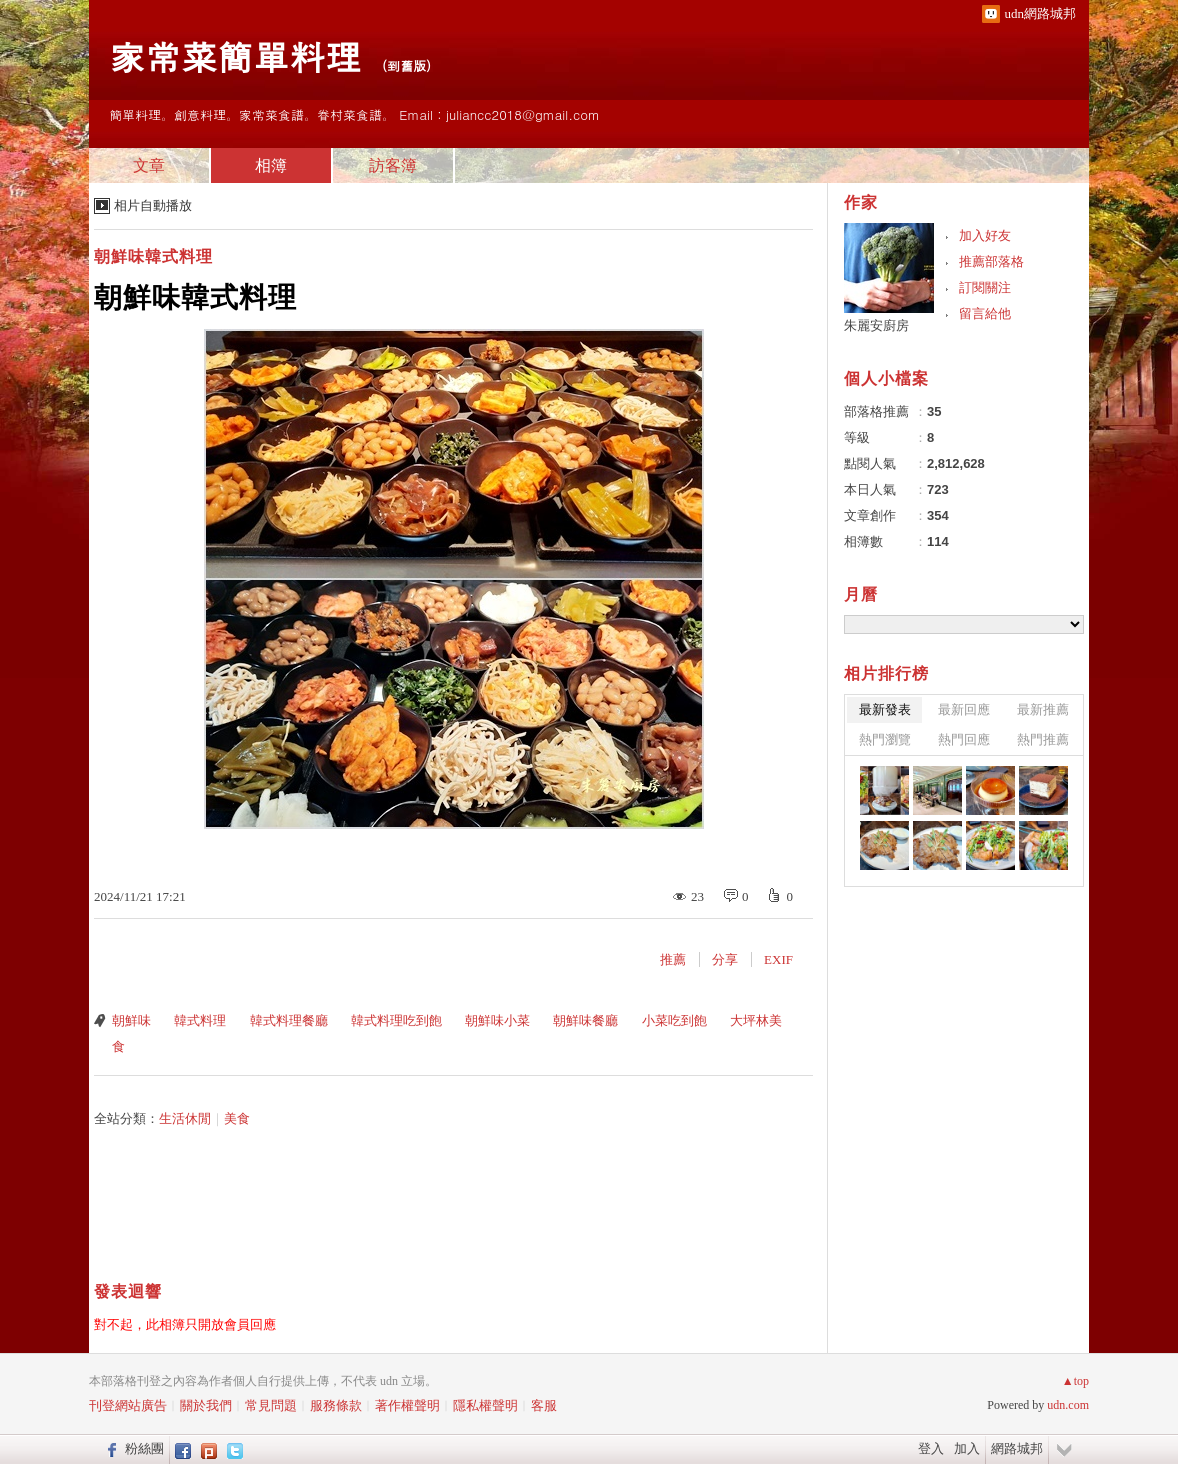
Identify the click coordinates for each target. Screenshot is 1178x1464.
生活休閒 (185, 1118)
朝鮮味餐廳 (585, 1020)
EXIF (778, 959)
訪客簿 (393, 165)
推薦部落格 (991, 261)
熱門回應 (964, 739)
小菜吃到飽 (674, 1020)
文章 (149, 165)
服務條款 (336, 1405)
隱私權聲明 (485, 1405)
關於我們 (206, 1405)
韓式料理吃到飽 (396, 1020)
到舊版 (406, 65)
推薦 (673, 959)
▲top (1075, 1381)
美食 (237, 1118)
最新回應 (964, 709)
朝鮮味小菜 (497, 1020)
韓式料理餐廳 (289, 1020)
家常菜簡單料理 (235, 55)
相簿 (271, 165)
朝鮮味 (131, 1020)
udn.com (1068, 1405)
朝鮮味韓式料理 (153, 256)
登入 (931, 1448)
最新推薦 (1043, 709)
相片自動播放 (153, 205)
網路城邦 (1017, 1448)
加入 (967, 1448)
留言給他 (985, 313)
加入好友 (985, 235)
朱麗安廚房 (876, 325)
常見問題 (271, 1405)
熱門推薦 (1043, 739)
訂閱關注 (985, 287)
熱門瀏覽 (885, 739)
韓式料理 (200, 1020)
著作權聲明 (407, 1405)
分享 (725, 959)
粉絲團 (144, 1448)
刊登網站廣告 (128, 1405)
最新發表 (885, 709)
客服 (544, 1405)
